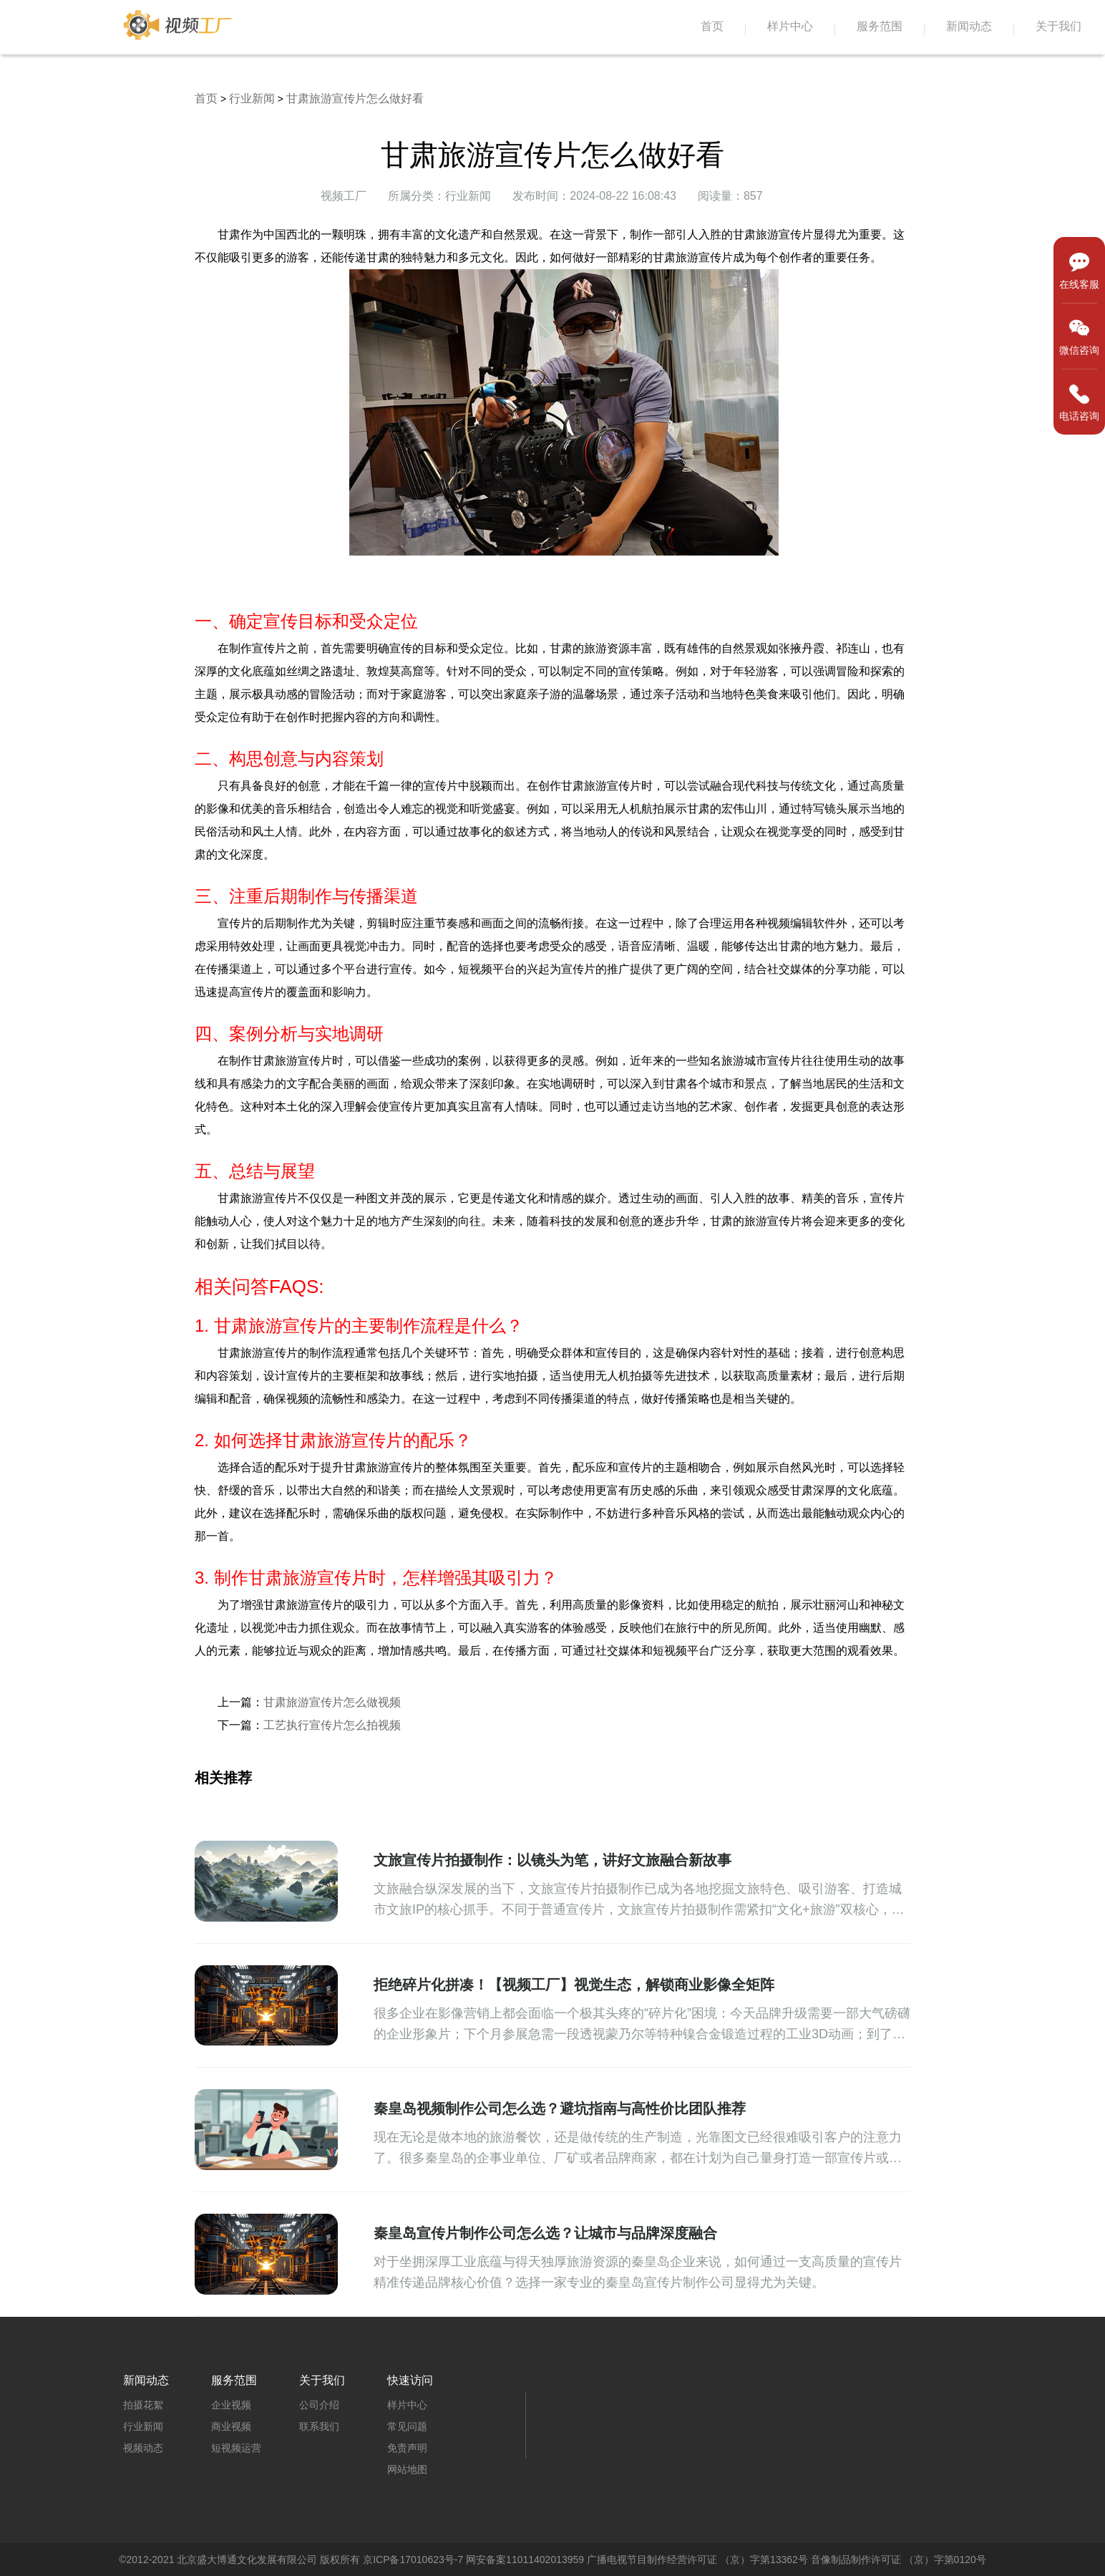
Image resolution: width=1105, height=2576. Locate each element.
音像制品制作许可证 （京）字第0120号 (898, 2559)
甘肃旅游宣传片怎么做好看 (355, 98)
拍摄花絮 (143, 2405)
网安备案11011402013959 (525, 2559)
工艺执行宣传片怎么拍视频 (332, 1725)
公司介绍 (319, 2405)
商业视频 (231, 2426)
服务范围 (879, 26)
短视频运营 (236, 2448)
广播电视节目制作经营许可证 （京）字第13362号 (697, 2559)
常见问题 (407, 2426)
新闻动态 (969, 26)
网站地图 (407, 2469)
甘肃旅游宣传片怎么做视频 (332, 1702)
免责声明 (407, 2448)
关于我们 (1058, 26)
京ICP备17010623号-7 (413, 2559)
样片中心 (790, 26)
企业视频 (231, 2405)
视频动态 (143, 2448)
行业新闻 (252, 98)
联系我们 (319, 2426)
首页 (712, 26)
